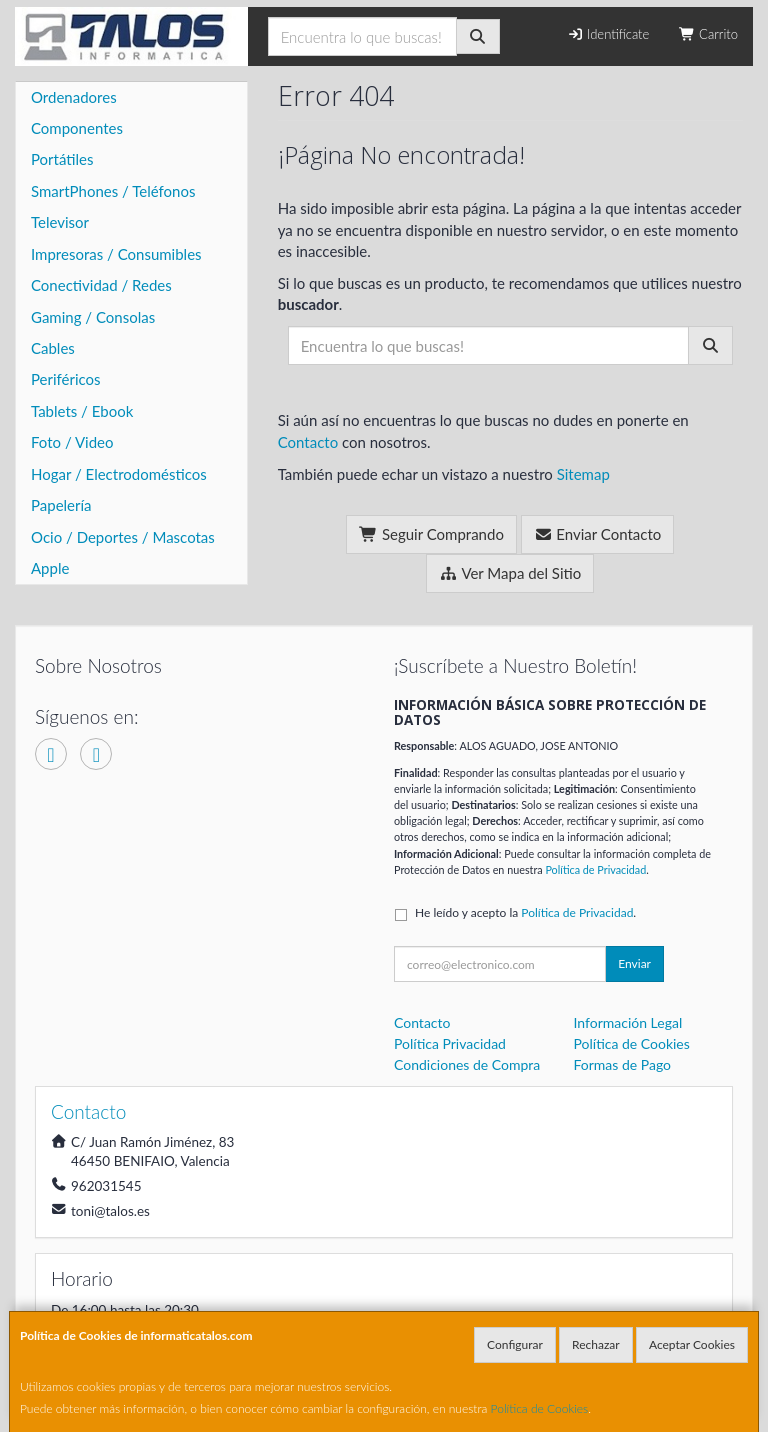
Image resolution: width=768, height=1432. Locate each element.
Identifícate (608, 34)
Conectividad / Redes (101, 285)
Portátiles (62, 159)
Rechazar (596, 1344)
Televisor (60, 222)
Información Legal (628, 1022)
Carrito (708, 34)
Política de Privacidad (595, 869)
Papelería (61, 505)
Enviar (634, 963)
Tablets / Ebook (82, 411)
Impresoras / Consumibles (116, 254)
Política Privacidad (450, 1043)
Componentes (77, 128)
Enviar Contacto (598, 534)
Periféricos (66, 379)
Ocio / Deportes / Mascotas (123, 537)
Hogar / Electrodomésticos (119, 474)
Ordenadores (74, 97)
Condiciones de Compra (467, 1064)
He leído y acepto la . (525, 912)
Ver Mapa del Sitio (510, 573)
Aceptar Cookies (692, 1344)
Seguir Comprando (431, 534)
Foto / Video (72, 442)
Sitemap (583, 474)
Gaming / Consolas (93, 317)
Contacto (308, 442)
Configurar (515, 1344)
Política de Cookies (540, 1408)
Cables (53, 348)
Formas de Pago (623, 1064)
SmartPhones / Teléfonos (113, 191)
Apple (50, 568)
